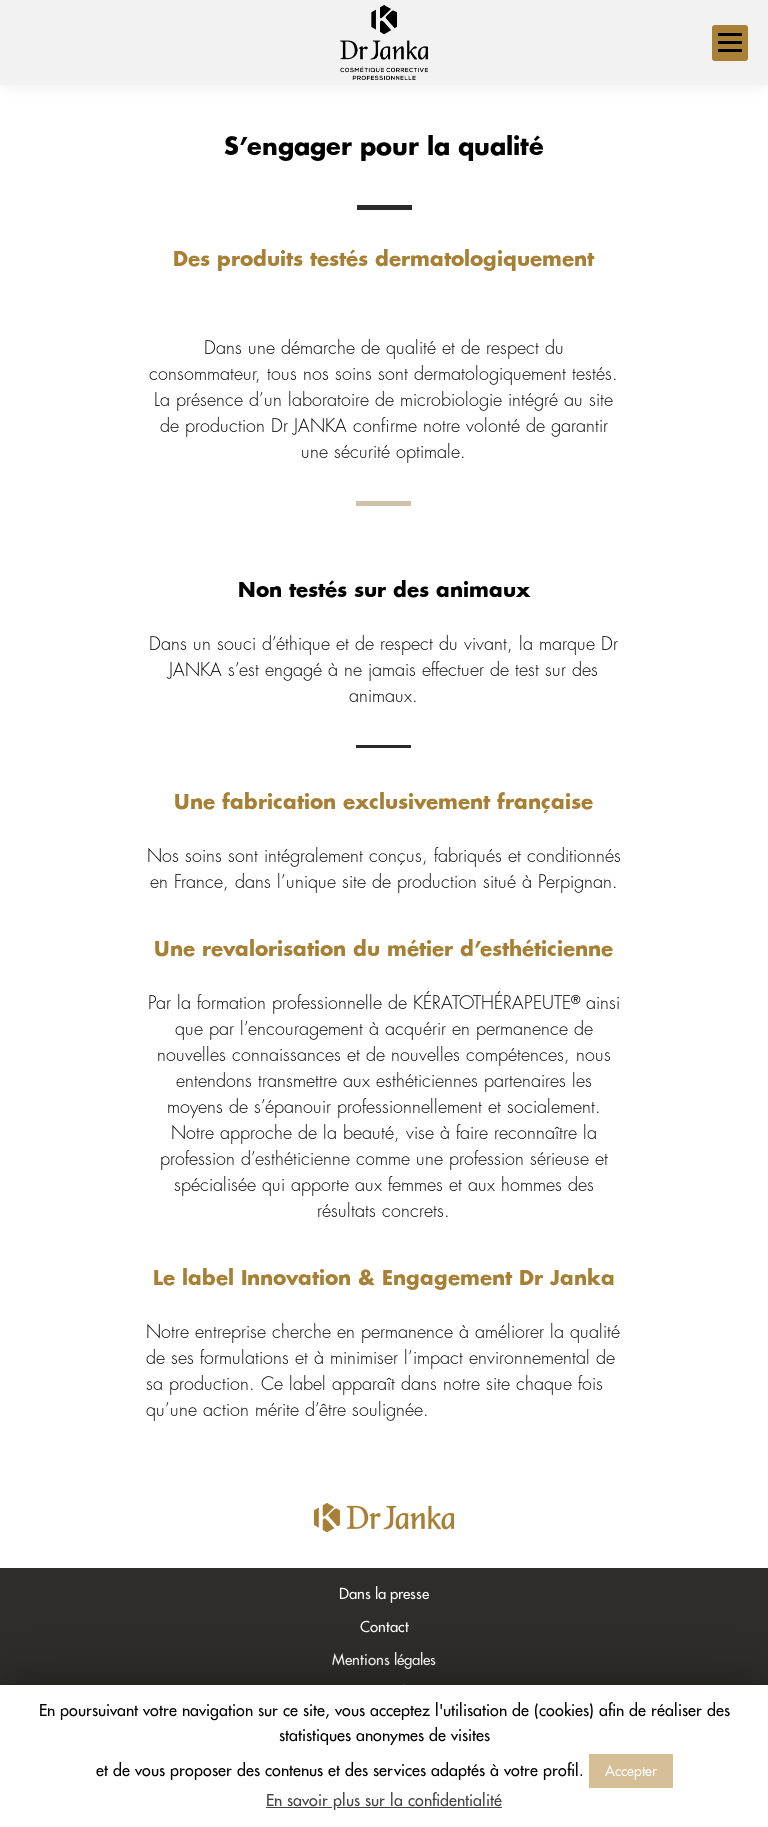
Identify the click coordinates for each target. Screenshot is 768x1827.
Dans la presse (384, 1594)
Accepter (631, 1771)
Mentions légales (384, 1660)
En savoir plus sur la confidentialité (384, 1801)
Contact (384, 1627)
